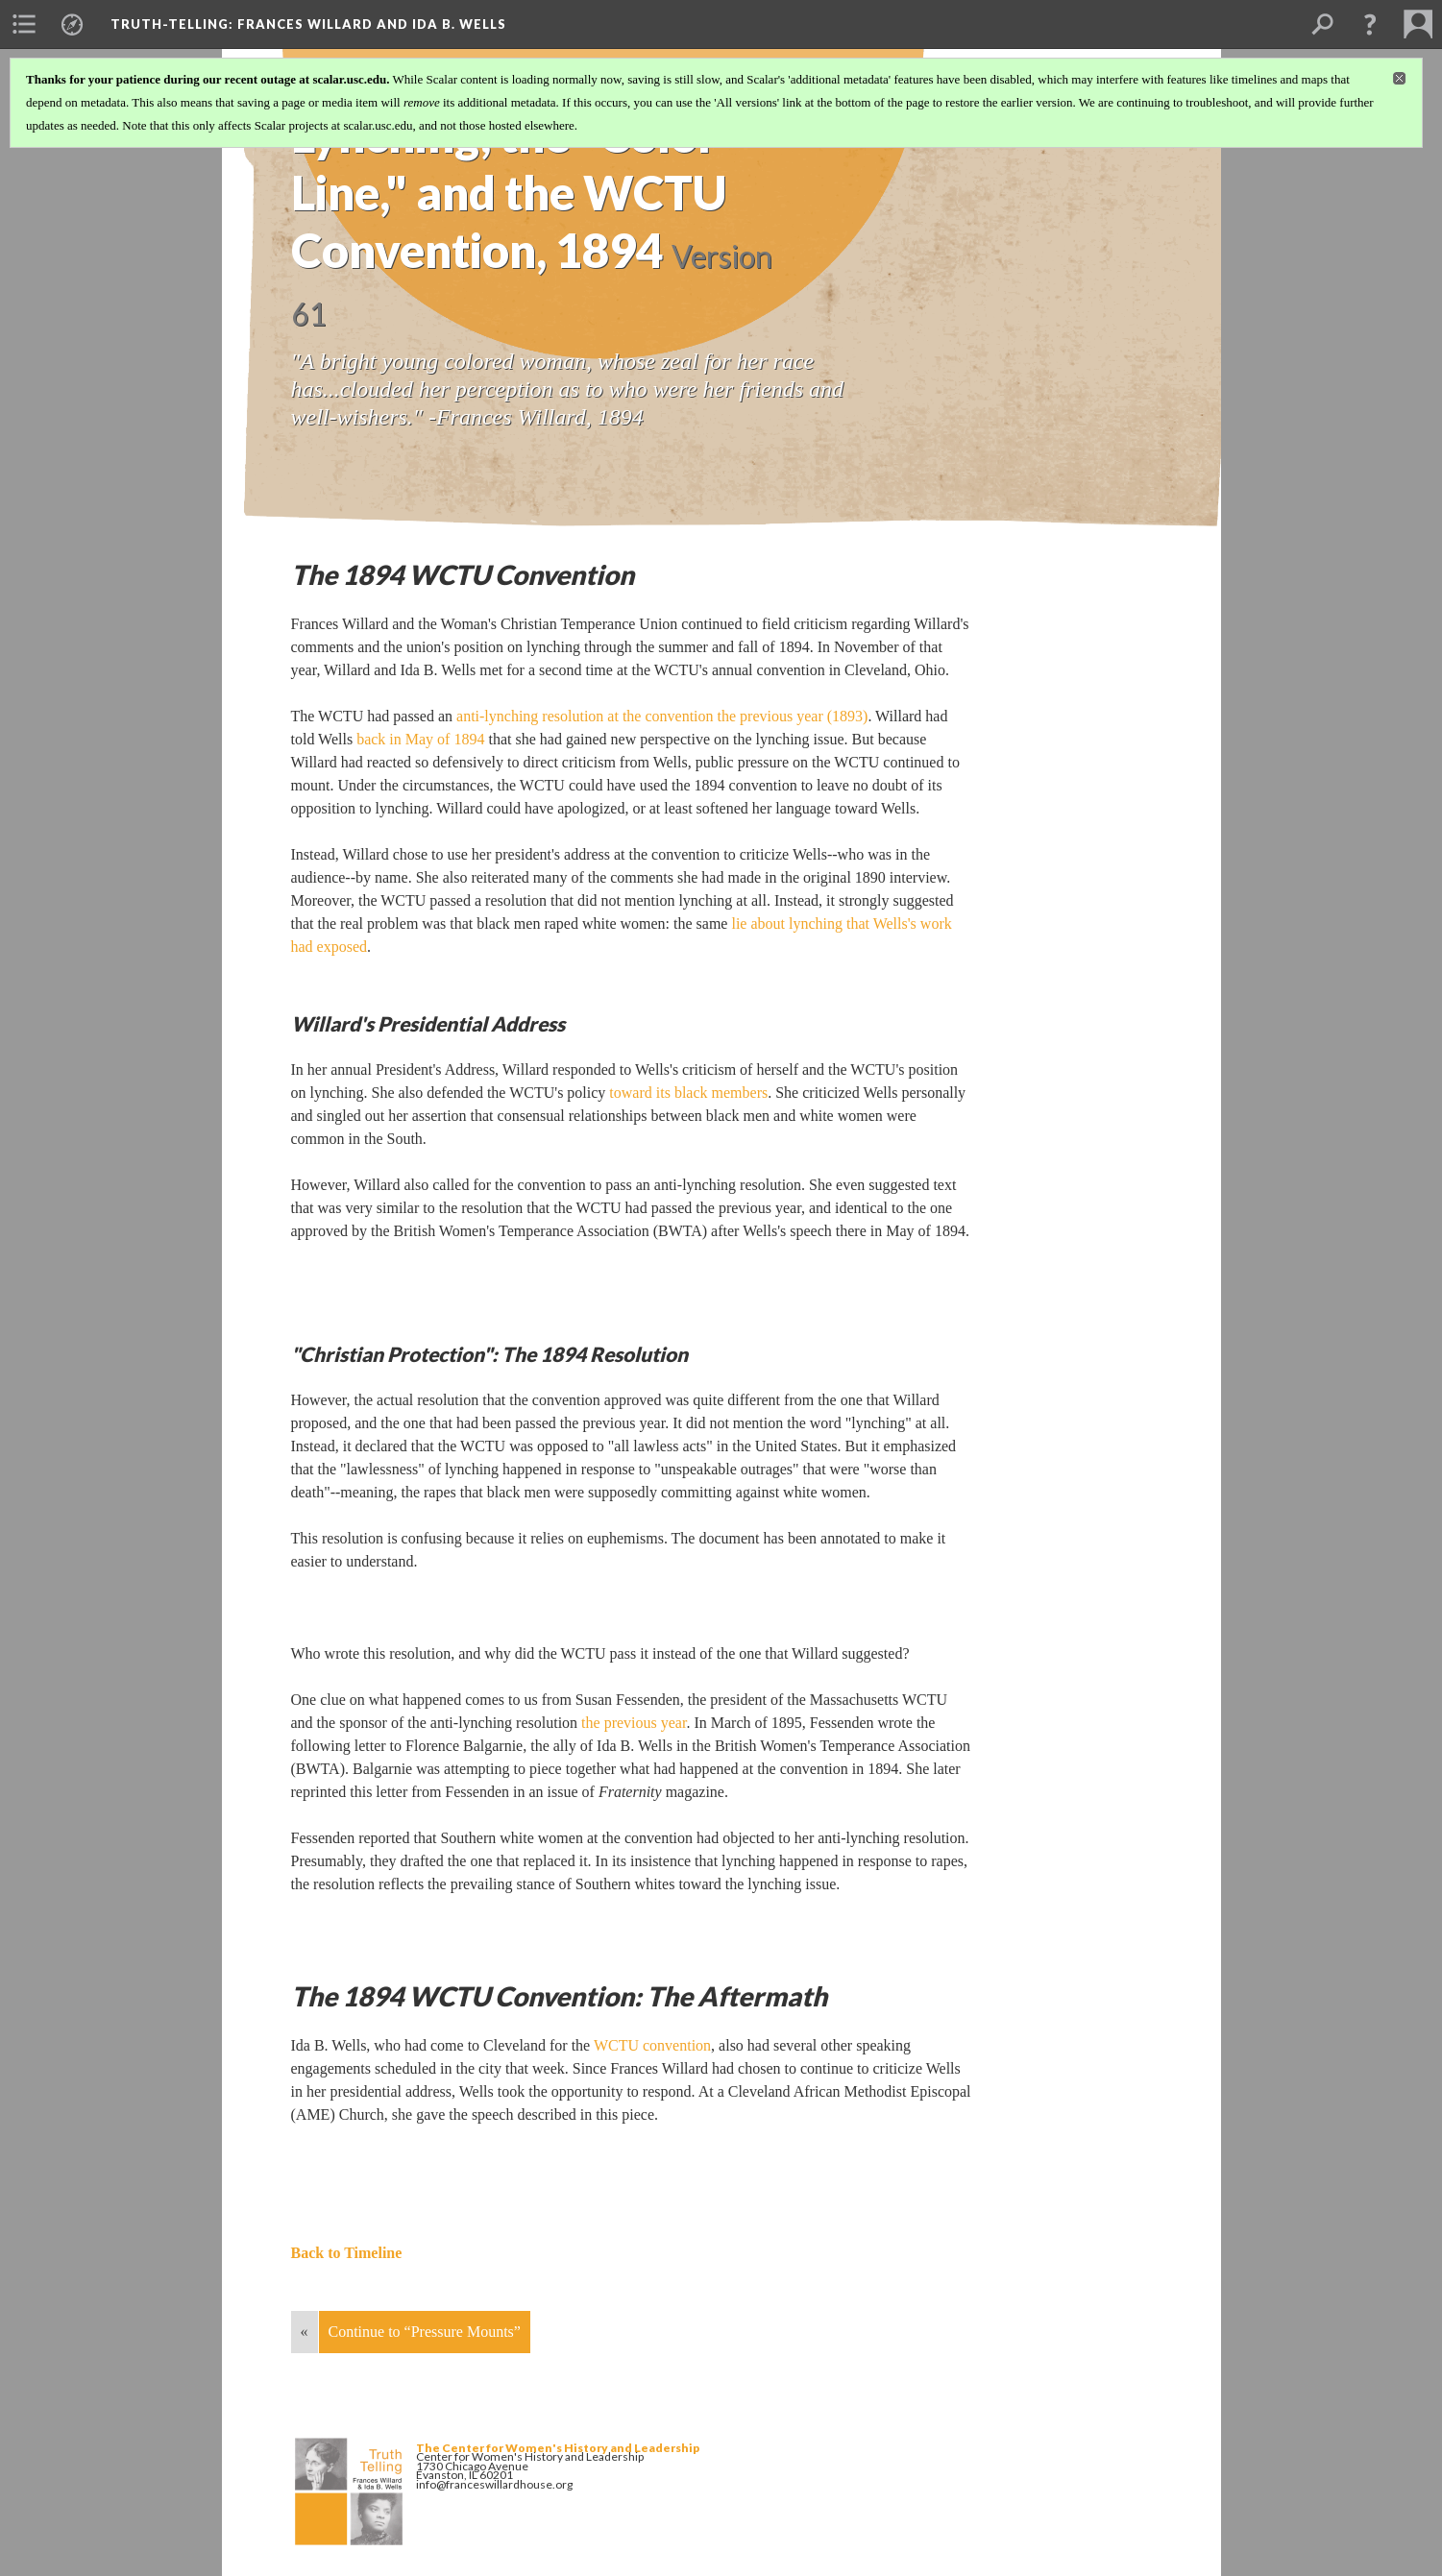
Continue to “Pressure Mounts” (425, 2331)
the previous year (633, 1722)
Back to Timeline (347, 2253)
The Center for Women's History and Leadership (557, 2448)
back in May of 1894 (420, 739)
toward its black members (688, 1092)
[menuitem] (24, 24)
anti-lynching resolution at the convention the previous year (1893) (662, 716)
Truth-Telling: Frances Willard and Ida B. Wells (308, 24)
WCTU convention (652, 2045)
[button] (1370, 24)
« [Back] (304, 2331)
